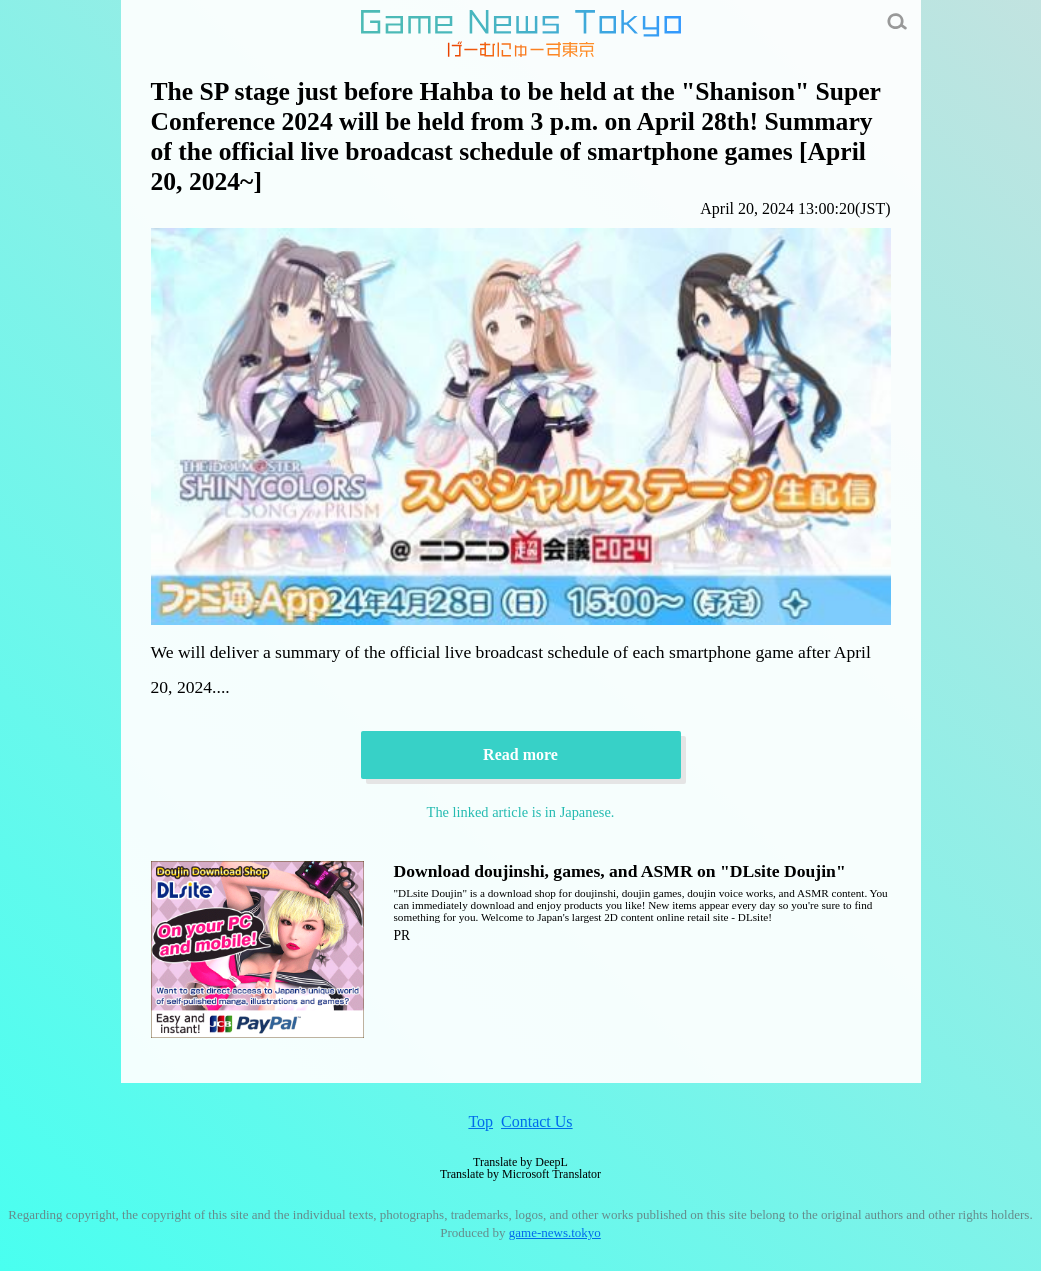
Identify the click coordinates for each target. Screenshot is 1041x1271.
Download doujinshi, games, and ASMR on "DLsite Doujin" (620, 871)
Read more (520, 754)
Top (480, 1121)
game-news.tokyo (555, 1232)
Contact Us (537, 1121)
